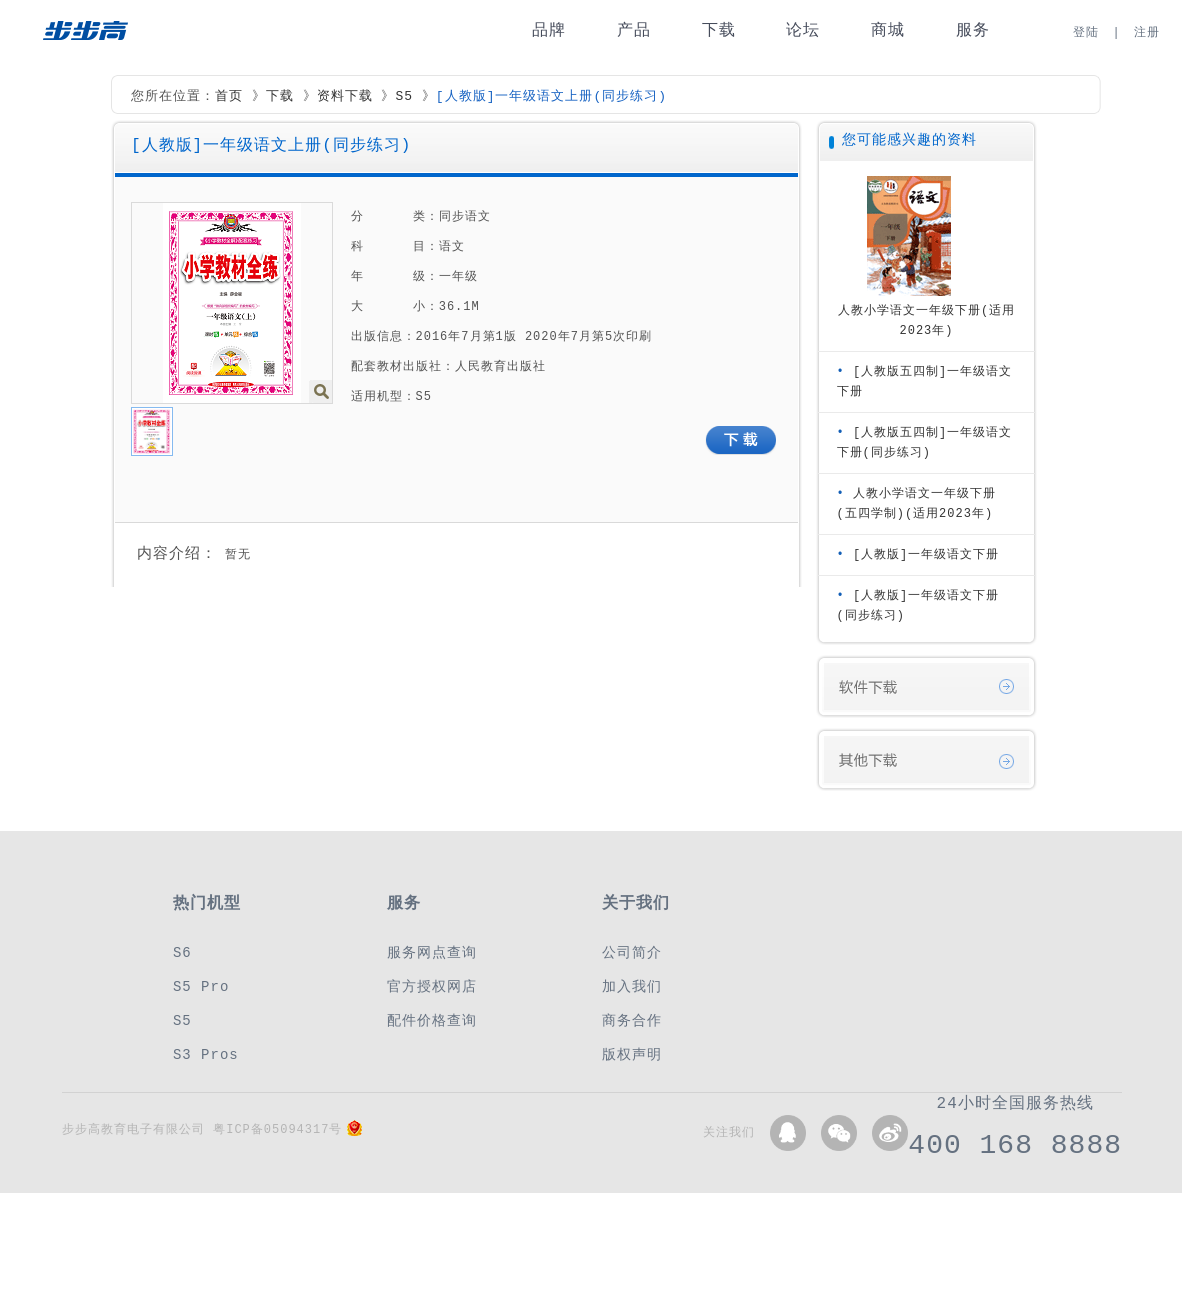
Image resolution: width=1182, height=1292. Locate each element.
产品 (634, 30)
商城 (888, 30)
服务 (973, 30)
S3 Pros (206, 1054)
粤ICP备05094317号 (277, 1129)
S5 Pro (201, 986)
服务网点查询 (432, 952)
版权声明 (632, 1054)
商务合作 (632, 1020)
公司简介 (632, 952)
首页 (229, 97)
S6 (182, 952)
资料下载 (345, 97)
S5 (404, 97)
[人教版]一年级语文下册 (926, 554)
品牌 (549, 30)
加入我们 (632, 986)
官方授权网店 (432, 986)
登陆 (1086, 32)
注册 (1147, 32)
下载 (719, 30)
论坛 (803, 30)
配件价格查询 (432, 1020)
